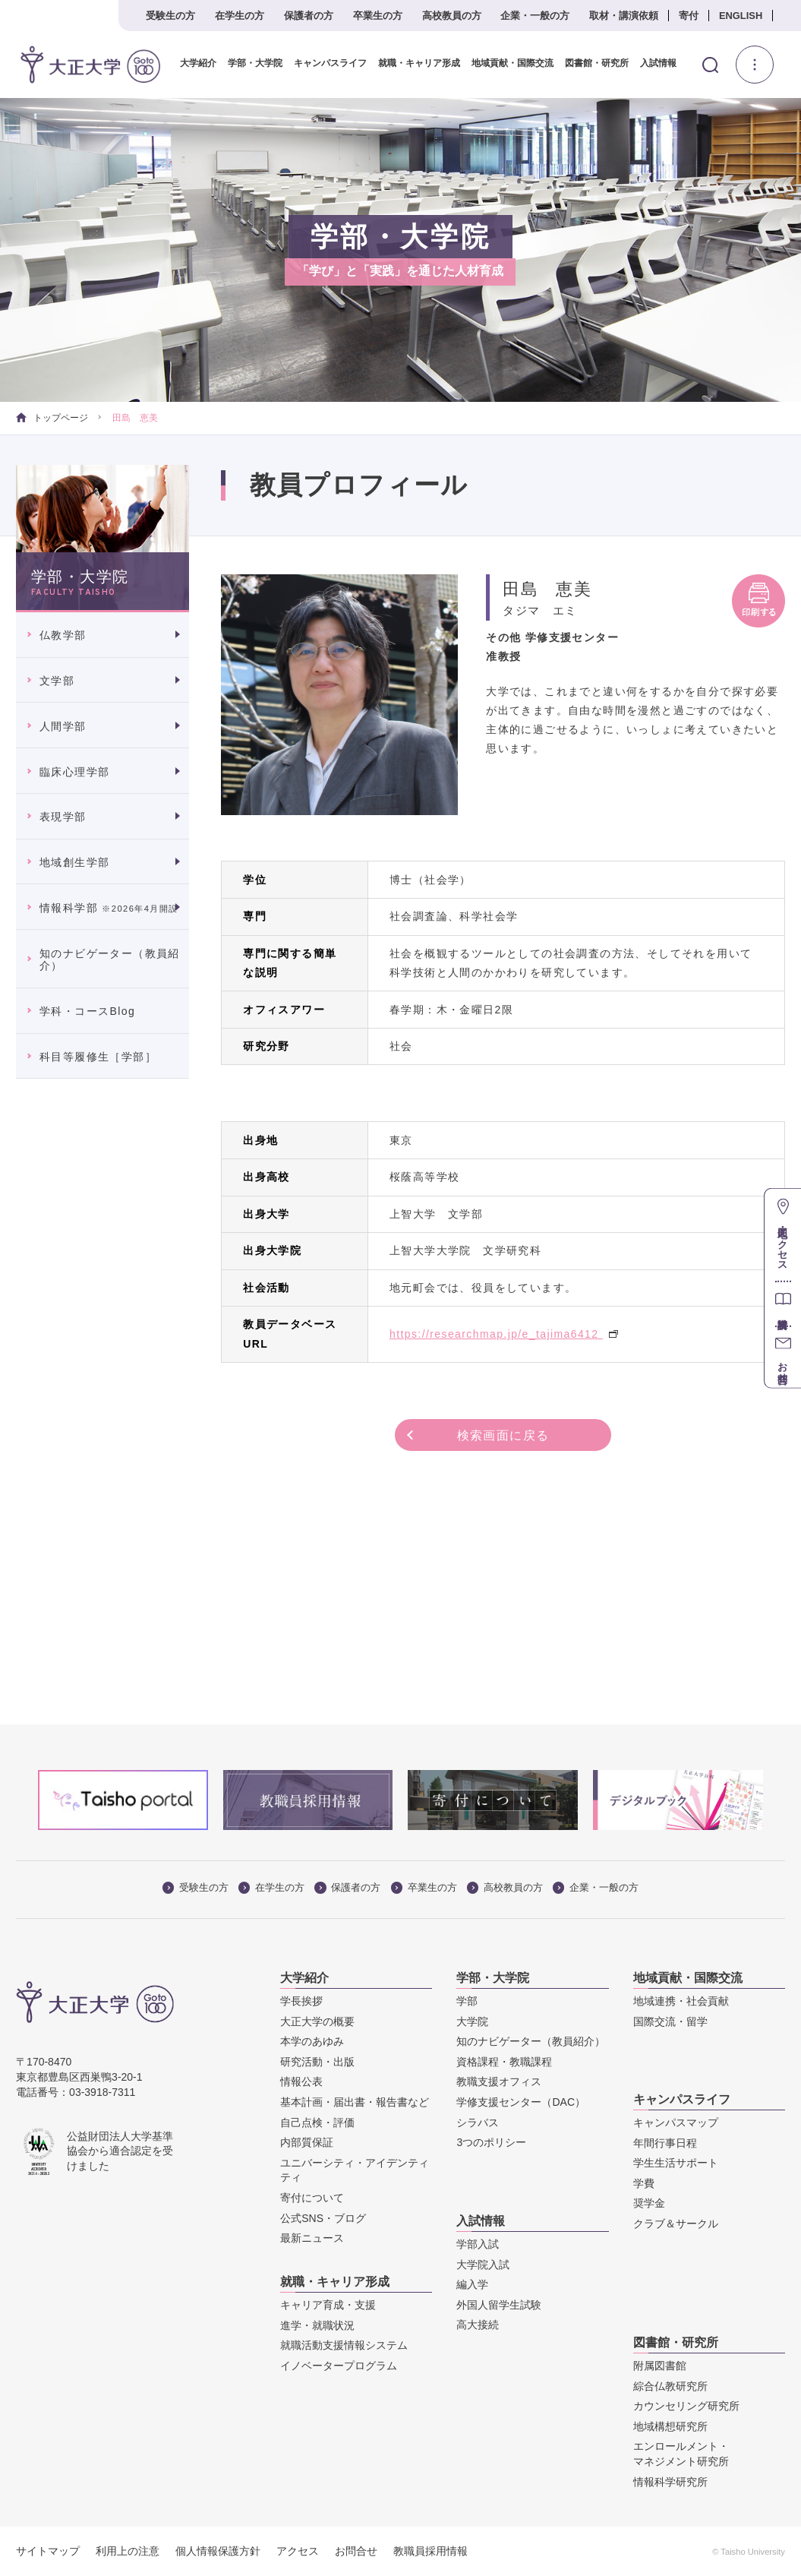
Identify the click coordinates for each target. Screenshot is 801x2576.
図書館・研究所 (596, 63)
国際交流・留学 (670, 2021)
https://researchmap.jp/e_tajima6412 (503, 1334)
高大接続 (477, 2325)
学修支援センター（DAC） (520, 2102)
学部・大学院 (254, 63)
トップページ (52, 417)
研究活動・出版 (317, 2062)
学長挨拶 (301, 2001)
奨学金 (649, 2204)
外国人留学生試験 (498, 2305)
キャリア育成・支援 (328, 2305)
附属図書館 (659, 2365)
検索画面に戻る (503, 1435)
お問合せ (356, 2551)
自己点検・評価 (317, 2122)
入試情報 (657, 63)
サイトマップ (48, 2551)
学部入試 (477, 2244)
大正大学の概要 (317, 2021)
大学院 (472, 2021)
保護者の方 (308, 15)
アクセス (297, 2551)
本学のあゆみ (312, 2042)
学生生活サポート (675, 2163)
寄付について (312, 2198)
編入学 (472, 2285)
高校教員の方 (451, 15)
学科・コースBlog (87, 1011)
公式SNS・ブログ (323, 2218)
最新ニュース (312, 2239)
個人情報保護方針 (217, 2551)
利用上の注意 (127, 2551)
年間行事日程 (665, 2143)
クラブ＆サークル (675, 2223)
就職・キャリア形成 (418, 63)
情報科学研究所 (670, 2482)
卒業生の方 (377, 15)
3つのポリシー (491, 2143)
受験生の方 (170, 15)
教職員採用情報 (430, 2551)
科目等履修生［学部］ (97, 1057)
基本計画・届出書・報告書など (354, 2102)
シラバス (477, 2122)
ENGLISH (740, 15)
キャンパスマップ (675, 2122)
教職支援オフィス (498, 2082)
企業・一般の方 (534, 15)
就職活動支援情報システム (344, 2346)
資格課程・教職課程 (504, 2062)
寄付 (689, 15)
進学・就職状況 (317, 2325)
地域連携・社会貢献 (681, 2001)
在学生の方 (239, 15)
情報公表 (301, 2082)
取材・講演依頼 (623, 15)
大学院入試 (482, 2264)
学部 (467, 2001)
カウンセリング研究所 (686, 2407)
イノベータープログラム (338, 2365)
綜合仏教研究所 (670, 2386)
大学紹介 (197, 63)
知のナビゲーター (530, 2042)
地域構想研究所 (670, 2426)
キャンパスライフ (329, 63)
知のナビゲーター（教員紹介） (109, 959)
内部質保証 (306, 2143)
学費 (643, 2183)
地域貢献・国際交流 (512, 63)
